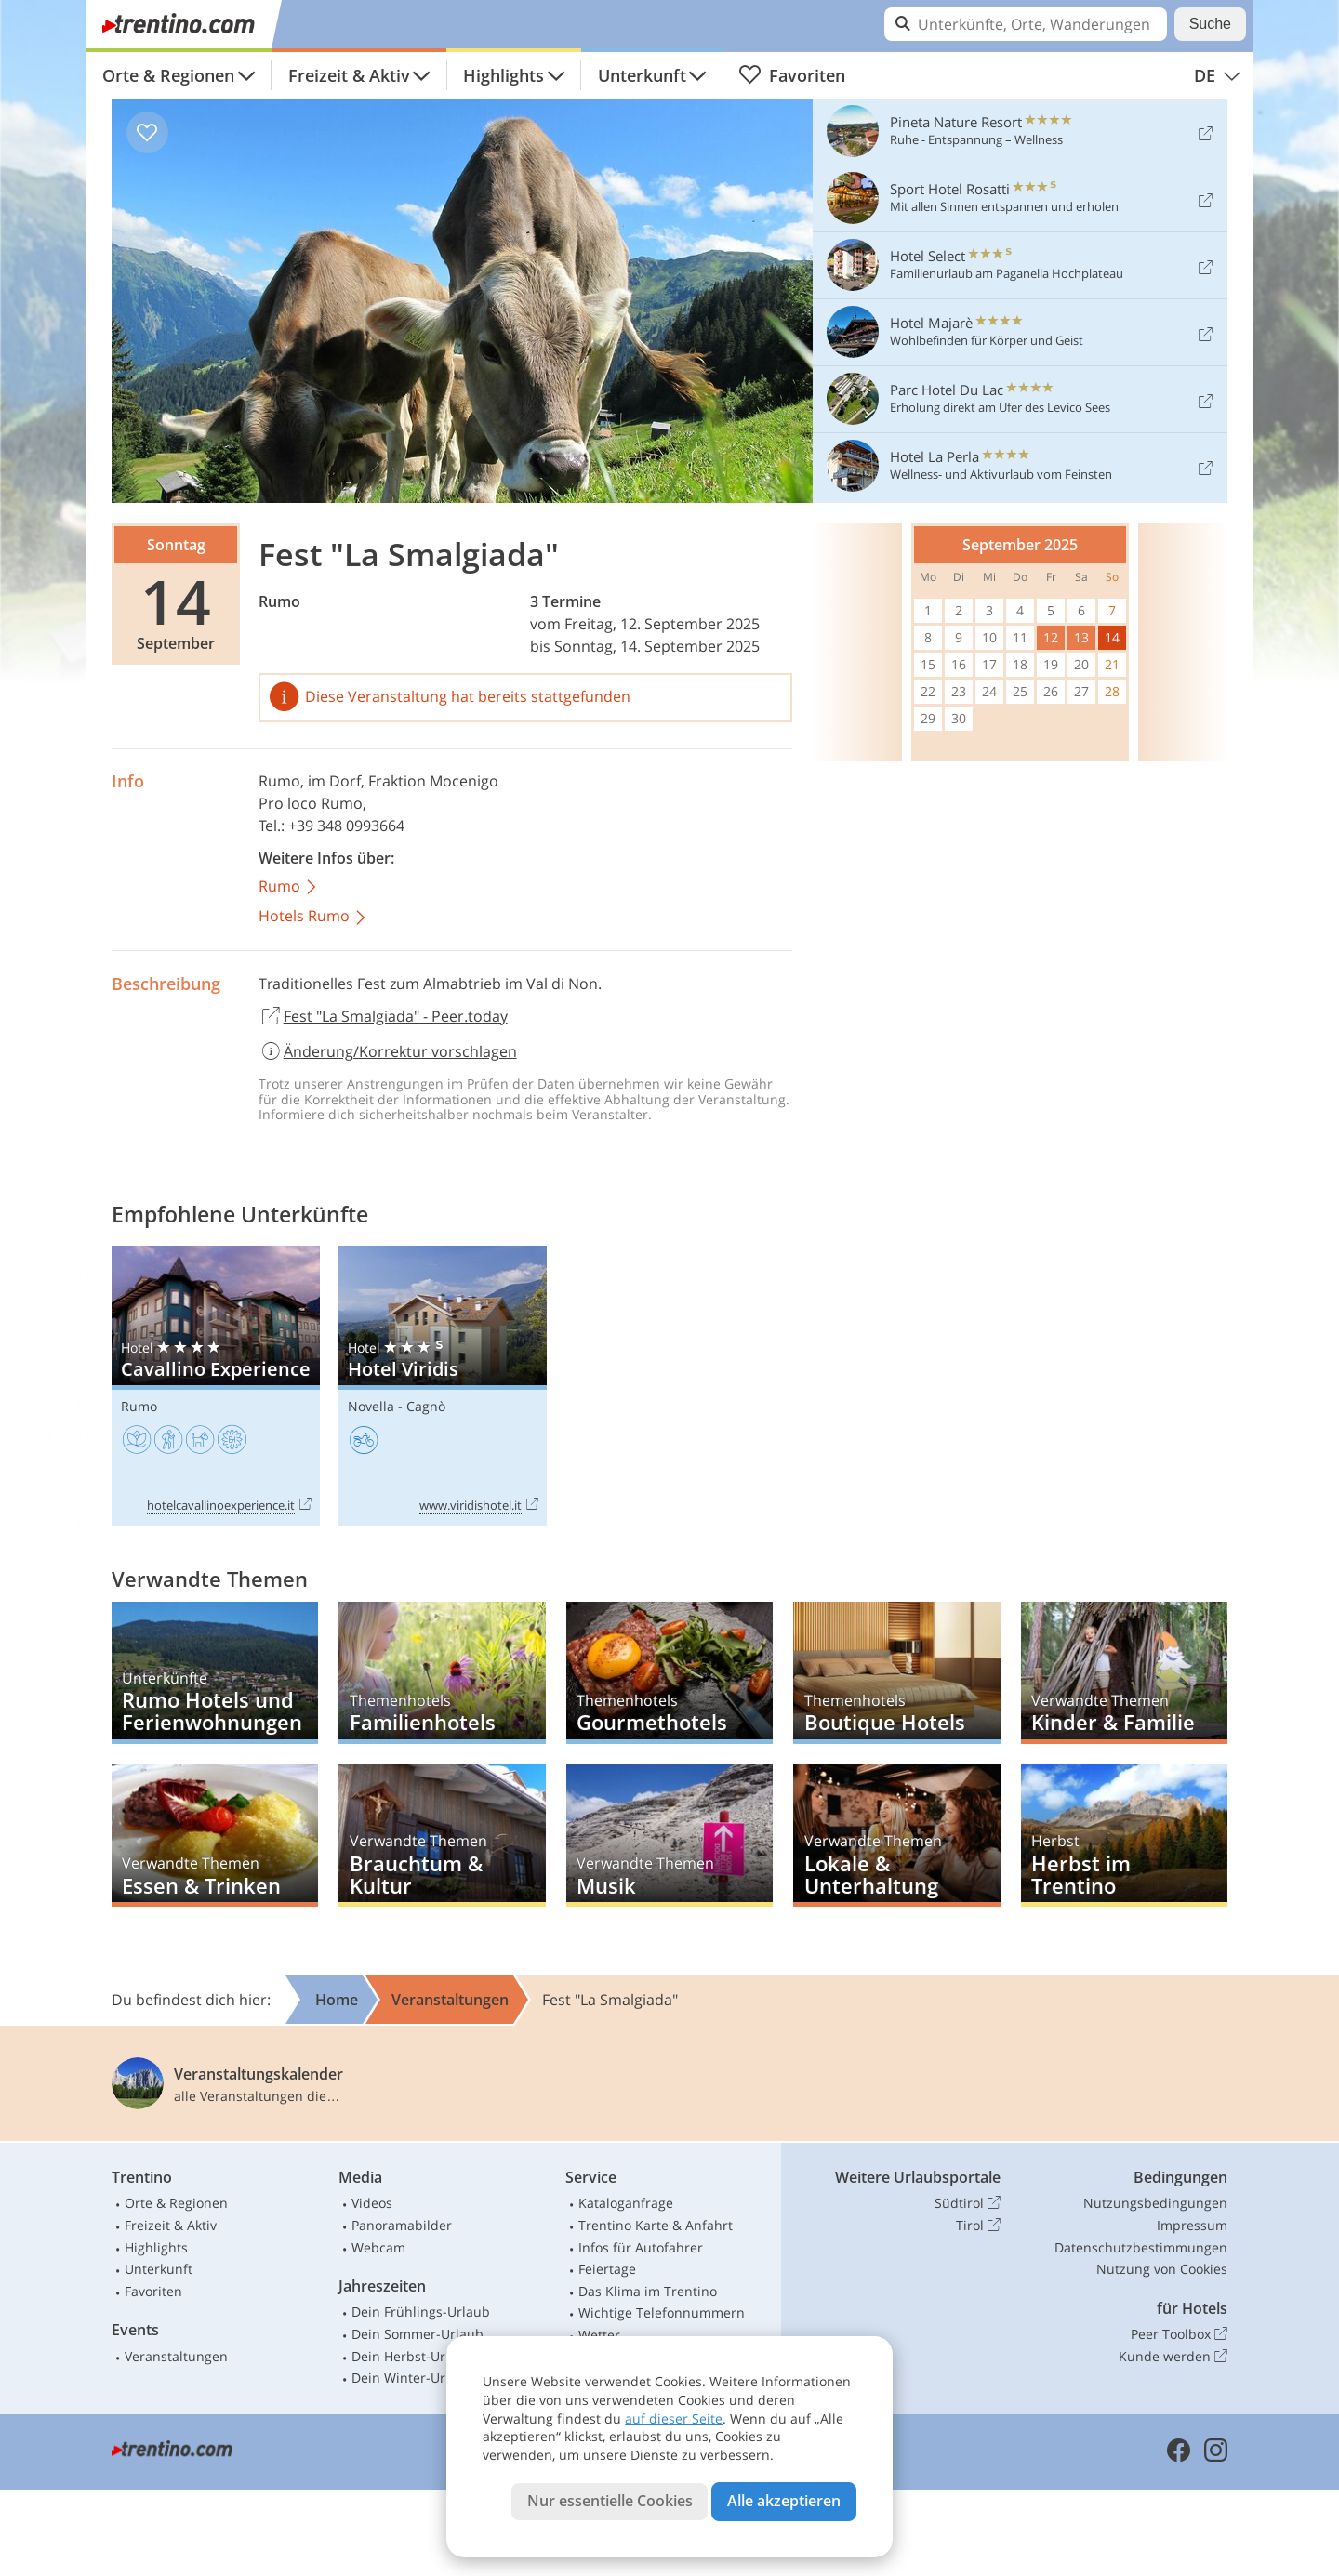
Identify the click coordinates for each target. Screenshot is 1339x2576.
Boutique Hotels (896, 1673)
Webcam (378, 2247)
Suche (1210, 24)
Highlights (503, 75)
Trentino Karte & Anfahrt (655, 2225)
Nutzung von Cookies (1161, 2269)
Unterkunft (642, 75)
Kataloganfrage (625, 2203)
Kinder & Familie (1124, 1673)
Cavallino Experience (216, 1386)
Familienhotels (441, 1673)
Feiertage (607, 2269)
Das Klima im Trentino (647, 2291)
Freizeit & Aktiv (349, 75)
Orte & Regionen (168, 75)
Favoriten (791, 75)
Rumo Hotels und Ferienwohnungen (215, 1673)
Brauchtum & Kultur (441, 1835)
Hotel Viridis (442, 1386)
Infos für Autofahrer (640, 2247)
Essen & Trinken (215, 1835)
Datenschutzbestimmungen (1140, 2247)
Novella (371, 1406)
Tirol (978, 2225)
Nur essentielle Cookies (610, 2500)
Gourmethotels (669, 1673)
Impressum (1192, 2225)
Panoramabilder (401, 2225)
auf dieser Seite (674, 2418)
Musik (669, 1835)
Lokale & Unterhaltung (896, 1835)
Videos (371, 2203)
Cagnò (425, 1406)
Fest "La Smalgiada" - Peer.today (383, 1017)
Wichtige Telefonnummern (661, 2312)
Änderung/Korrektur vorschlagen (388, 1051)
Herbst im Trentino (1124, 1835)
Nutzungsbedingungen (1155, 2203)
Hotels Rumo (313, 917)
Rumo (279, 601)
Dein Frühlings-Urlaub (420, 2311)
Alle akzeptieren (784, 2500)
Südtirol (968, 2203)
